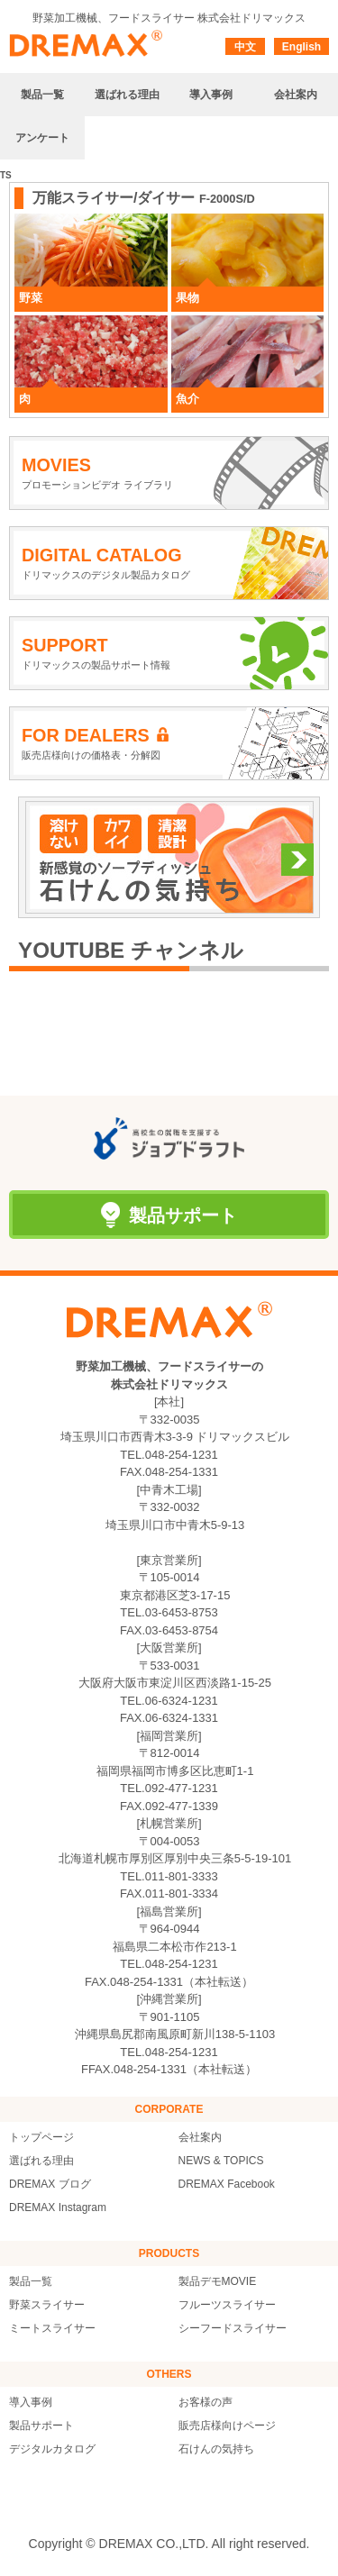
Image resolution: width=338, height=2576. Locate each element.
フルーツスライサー (227, 2304)
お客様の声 (205, 2402)
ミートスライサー (52, 2328)
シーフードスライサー (232, 2328)
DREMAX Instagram (57, 2207)
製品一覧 (30, 2281)
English (301, 47)
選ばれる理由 (41, 2160)
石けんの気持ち (216, 2449)
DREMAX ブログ (50, 2184)
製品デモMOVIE (217, 2281)
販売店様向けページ (227, 2425)
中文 (245, 47)
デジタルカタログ (52, 2449)
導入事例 (30, 2402)
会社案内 (200, 2137)
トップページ (41, 2137)
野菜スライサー (47, 2304)
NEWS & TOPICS (221, 2160)
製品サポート (41, 2425)
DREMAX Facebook (226, 2184)
